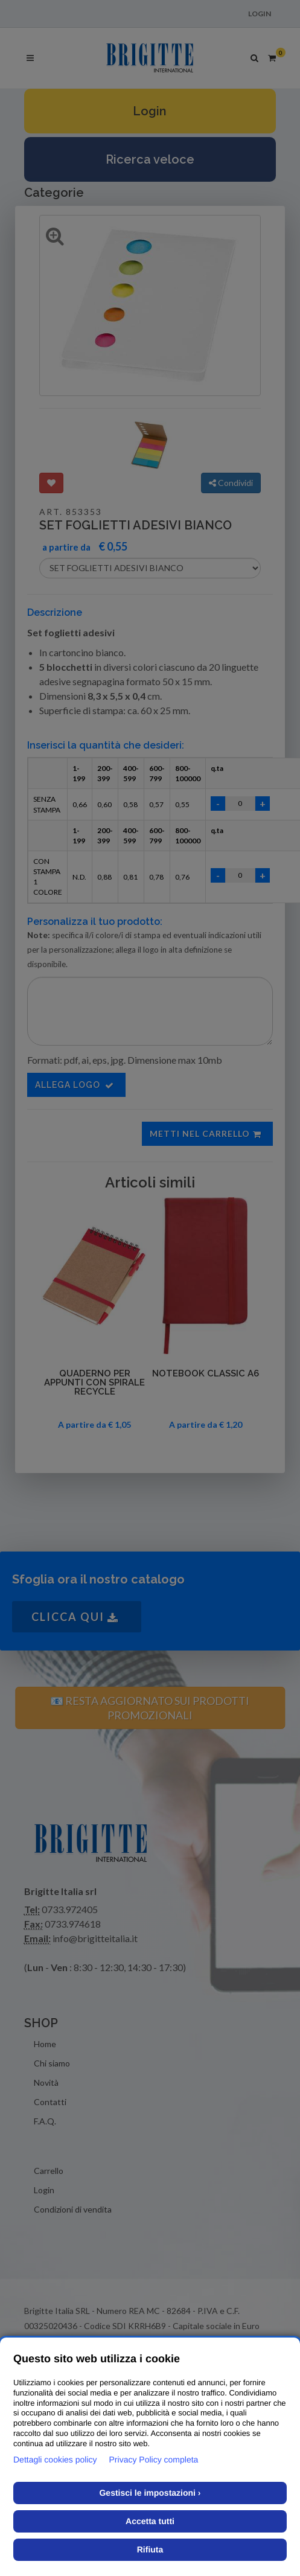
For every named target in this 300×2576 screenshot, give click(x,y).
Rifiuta (150, 2549)
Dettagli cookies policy (55, 2459)
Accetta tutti (150, 2521)
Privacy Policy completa (154, 2459)
